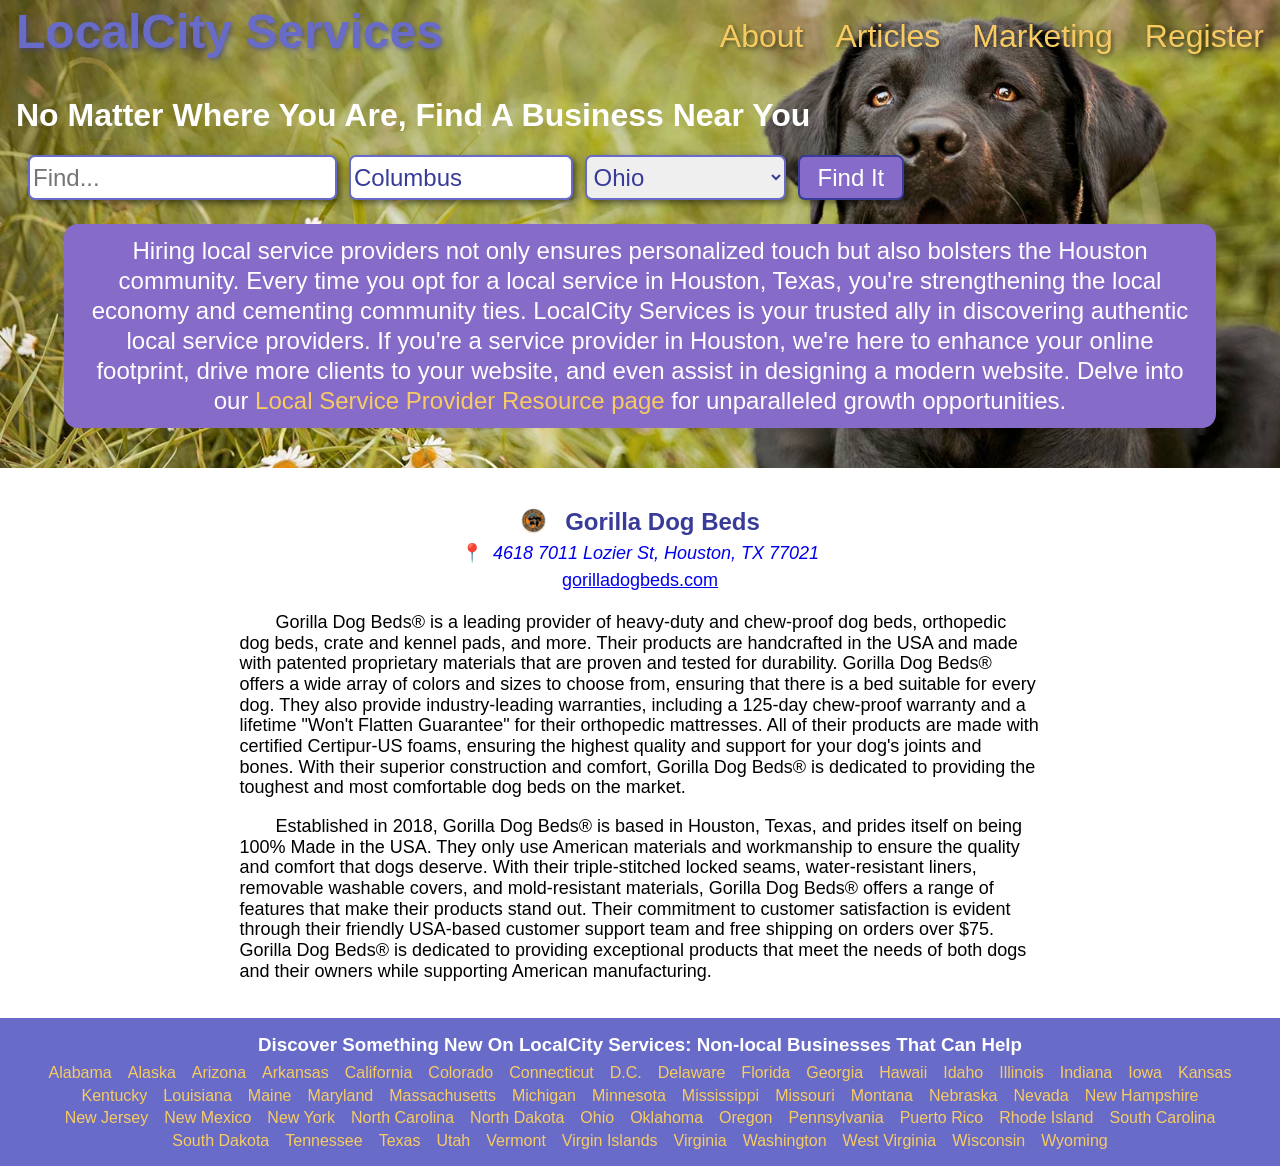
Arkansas (295, 1072)
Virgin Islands (610, 1140)
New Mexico (207, 1117)
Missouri (805, 1095)
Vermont (516, 1140)
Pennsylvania (835, 1117)
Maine (270, 1095)
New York (301, 1117)
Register (1204, 36)
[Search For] (182, 177)
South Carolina (1163, 1117)
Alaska (152, 1072)
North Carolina (402, 1117)
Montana (882, 1095)
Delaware (692, 1072)
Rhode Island (1046, 1117)
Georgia (834, 1072)
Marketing (1042, 36)
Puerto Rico (942, 1117)
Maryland (340, 1095)
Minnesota (629, 1095)
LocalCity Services (229, 31)
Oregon (745, 1117)
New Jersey (107, 1117)
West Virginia (890, 1140)
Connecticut (551, 1072)
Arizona (219, 1072)
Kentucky (115, 1095)
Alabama (80, 1072)
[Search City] (461, 177)
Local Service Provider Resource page (460, 400)
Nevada (1040, 1095)
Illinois (1021, 1072)
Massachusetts (442, 1095)
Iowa (1145, 1072)
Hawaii (903, 1072)
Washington (785, 1140)
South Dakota (220, 1140)
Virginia (700, 1140)
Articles (887, 36)
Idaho (963, 1072)
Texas (400, 1140)
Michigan (544, 1095)
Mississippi (720, 1095)
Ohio (597, 1117)
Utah (453, 1140)
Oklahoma (666, 1117)
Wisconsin (988, 1140)
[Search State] (685, 177)
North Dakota (517, 1117)
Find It (851, 177)
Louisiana (197, 1095)
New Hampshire (1142, 1095)
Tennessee (323, 1140)
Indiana (1086, 1072)
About (762, 36)
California (379, 1072)
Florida (765, 1072)
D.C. (626, 1072)
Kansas (1204, 1072)
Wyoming (1074, 1140)
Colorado (460, 1072)
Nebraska (963, 1095)
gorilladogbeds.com (640, 580)
